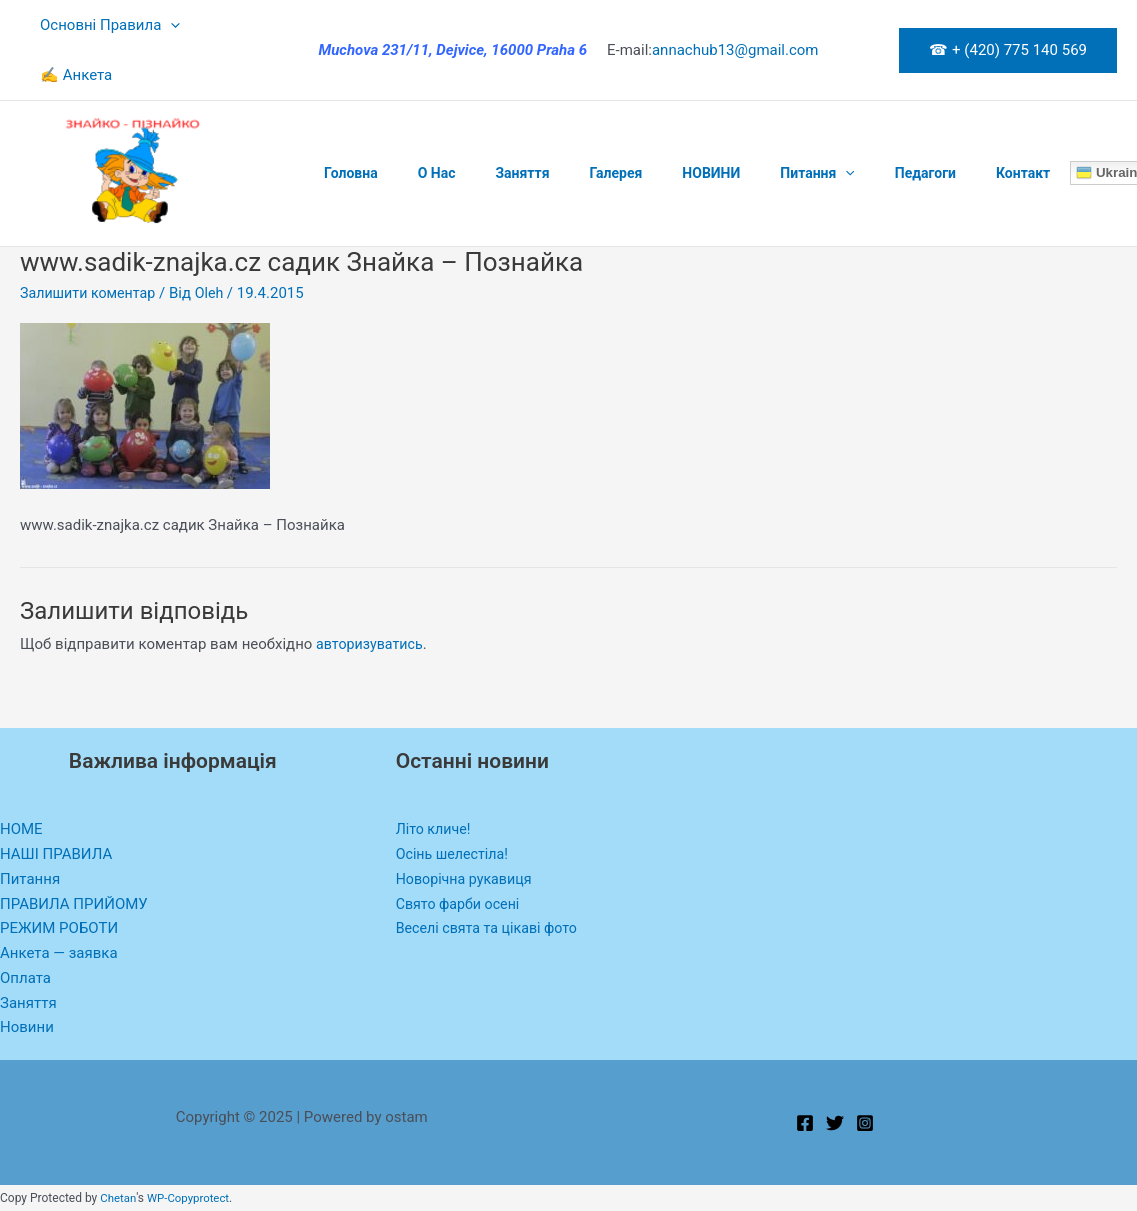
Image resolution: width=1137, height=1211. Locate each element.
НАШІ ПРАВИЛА (56, 854)
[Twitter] (835, 1123)
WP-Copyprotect (191, 1198)
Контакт (933, 173)
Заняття (492, 173)
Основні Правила (105, 25)
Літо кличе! (435, 829)
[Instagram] (865, 1123)
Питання (751, 173)
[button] (1008, 50)
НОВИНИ (657, 173)
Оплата (25, 978)
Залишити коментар (91, 293)
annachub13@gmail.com (735, 50)
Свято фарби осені (461, 904)
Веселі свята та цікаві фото (491, 928)
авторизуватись (372, 644)
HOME (21, 829)
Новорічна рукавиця (467, 879)
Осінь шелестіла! (455, 854)
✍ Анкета (71, 75)
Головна (345, 173)
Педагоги (847, 173)
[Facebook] (805, 1123)
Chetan (118, 1198)
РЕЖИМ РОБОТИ (59, 928)
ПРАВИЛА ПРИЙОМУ (74, 904)
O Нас (419, 173)
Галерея (573, 173)
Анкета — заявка (59, 953)
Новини (27, 1027)
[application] (165, 25)
